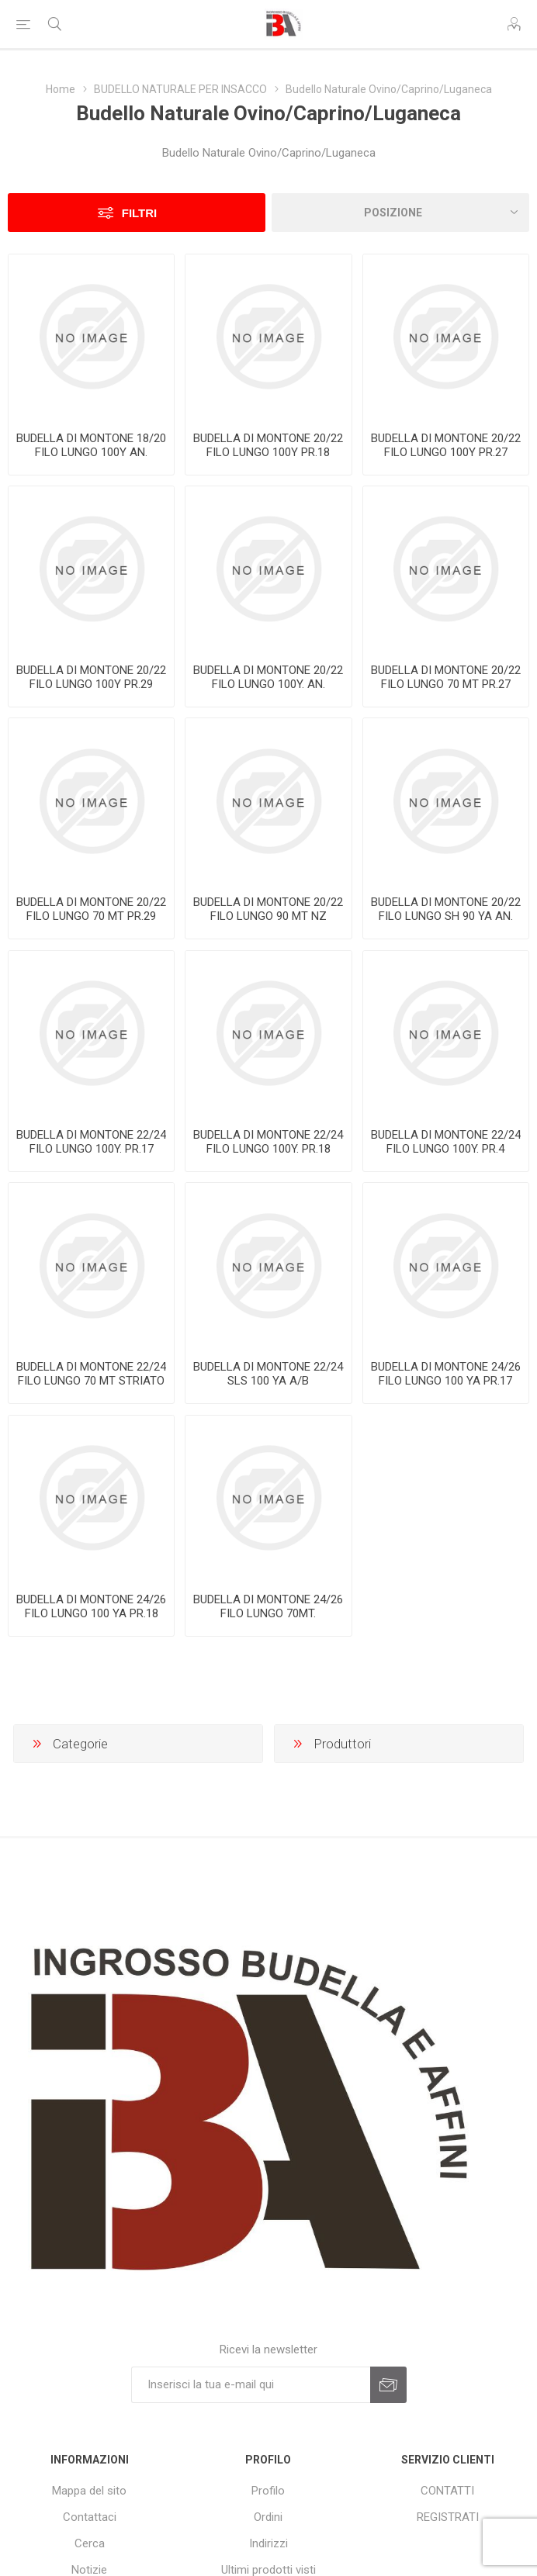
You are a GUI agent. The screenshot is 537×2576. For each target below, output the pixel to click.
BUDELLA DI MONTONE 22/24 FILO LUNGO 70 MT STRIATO (91, 1374)
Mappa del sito (89, 2491)
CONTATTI (447, 2491)
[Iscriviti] (250, 2385)
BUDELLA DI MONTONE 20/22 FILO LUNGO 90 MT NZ (268, 909)
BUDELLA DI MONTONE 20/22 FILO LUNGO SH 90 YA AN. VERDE (446, 916)
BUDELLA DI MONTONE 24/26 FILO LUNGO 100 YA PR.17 (446, 1374)
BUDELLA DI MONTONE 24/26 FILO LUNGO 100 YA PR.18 (91, 1606)
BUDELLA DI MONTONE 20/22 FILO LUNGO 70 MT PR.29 (91, 909)
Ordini (268, 2517)
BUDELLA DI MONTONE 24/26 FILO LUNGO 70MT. (268, 1606)
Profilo (268, 2491)
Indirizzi (268, 2543)
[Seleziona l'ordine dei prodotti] (400, 212)
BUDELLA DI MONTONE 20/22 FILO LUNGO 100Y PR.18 (268, 445)
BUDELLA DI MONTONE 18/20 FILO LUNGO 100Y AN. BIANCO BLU (91, 452)
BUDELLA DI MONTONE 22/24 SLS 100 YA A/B (268, 1374)
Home (60, 89)
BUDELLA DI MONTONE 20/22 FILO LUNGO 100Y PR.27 (446, 445)
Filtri (140, 213)
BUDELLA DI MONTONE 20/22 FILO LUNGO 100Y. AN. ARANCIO (268, 684)
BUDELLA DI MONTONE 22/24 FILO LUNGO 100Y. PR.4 (446, 1142)
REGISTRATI (448, 2517)
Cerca (89, 2543)
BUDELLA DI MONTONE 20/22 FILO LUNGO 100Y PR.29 (91, 677)
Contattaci (89, 2517)
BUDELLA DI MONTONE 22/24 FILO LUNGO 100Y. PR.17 (91, 1142)
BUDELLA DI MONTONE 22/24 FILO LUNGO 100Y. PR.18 (268, 1142)
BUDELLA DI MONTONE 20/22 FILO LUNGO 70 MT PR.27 (446, 677)
